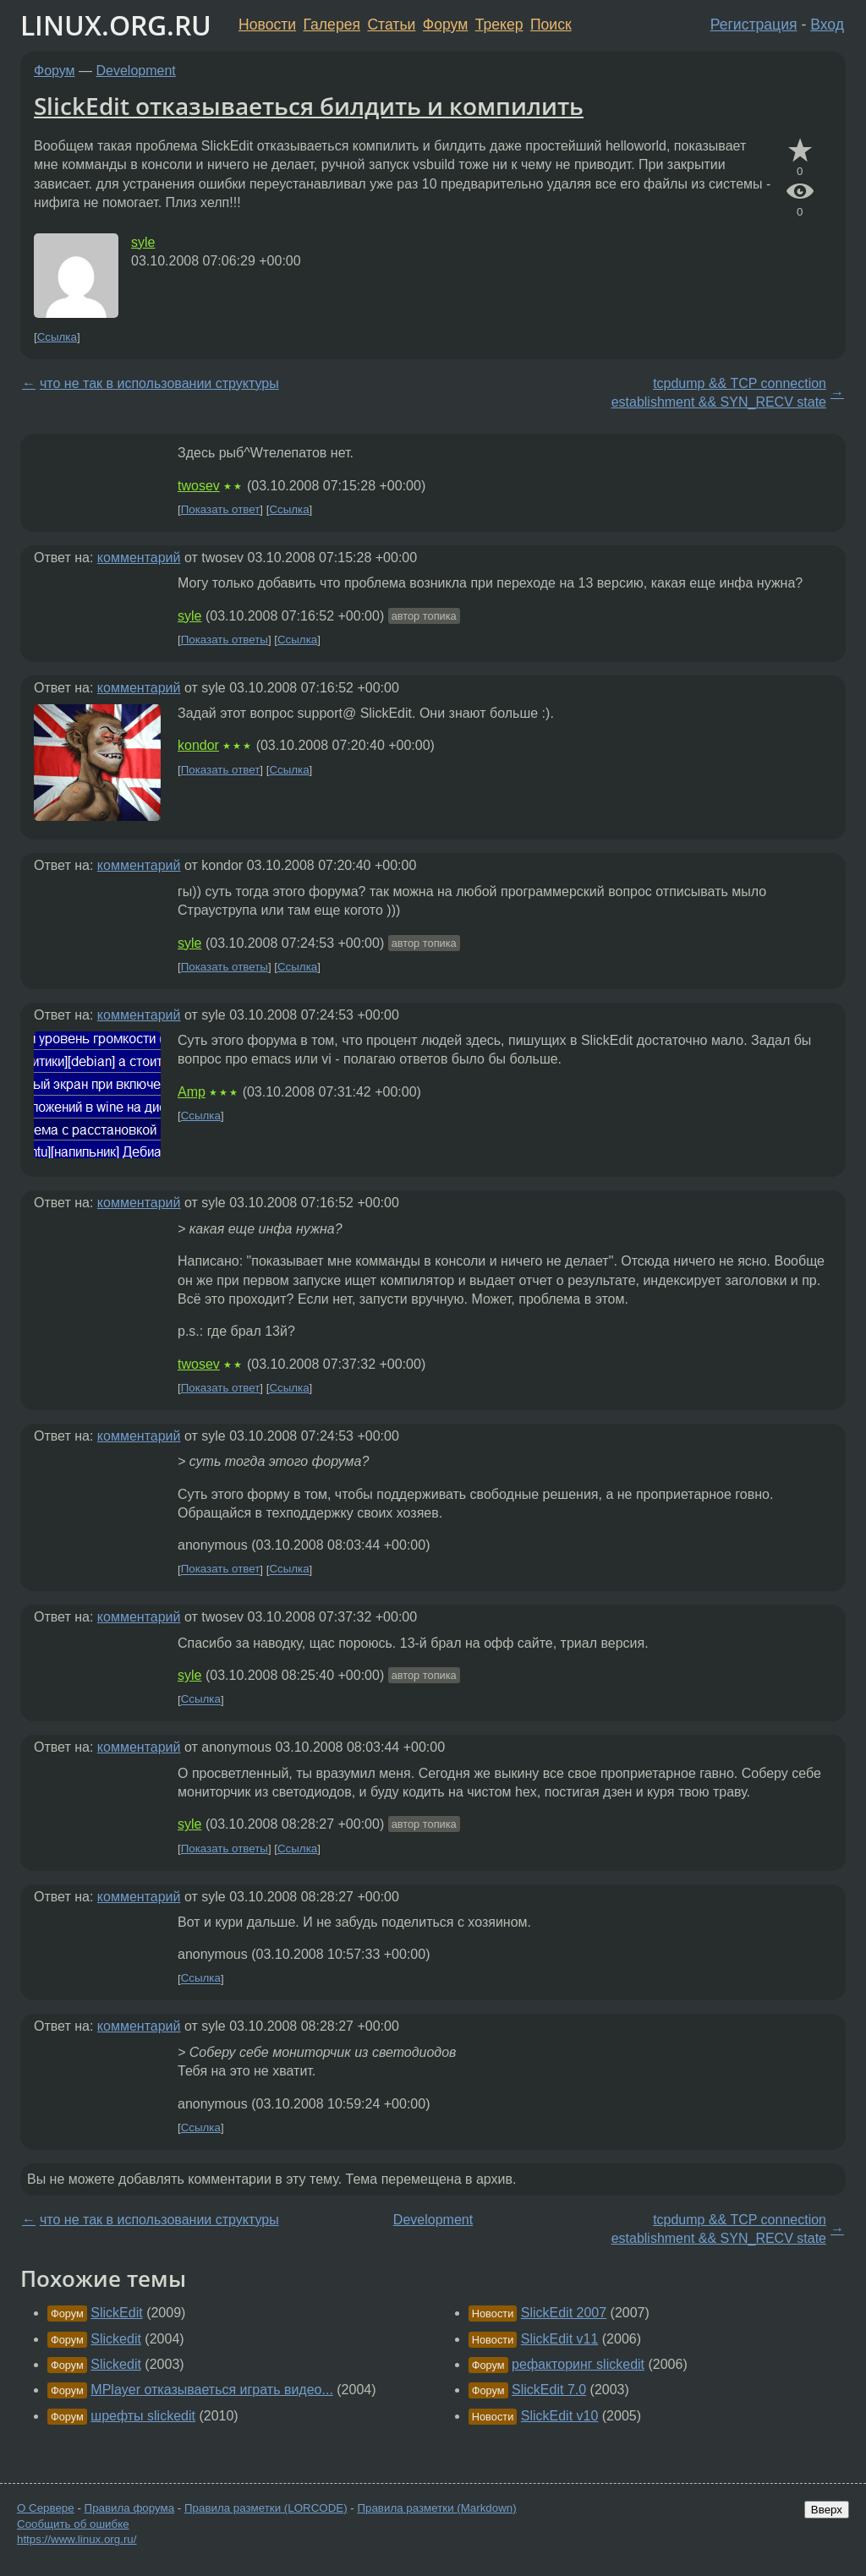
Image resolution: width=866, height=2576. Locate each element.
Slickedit (115, 2339)
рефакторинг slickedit (578, 2364)
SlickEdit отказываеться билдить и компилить (309, 106)
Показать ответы (224, 639)
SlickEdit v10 (560, 2416)
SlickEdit (116, 2312)
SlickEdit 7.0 (549, 2389)
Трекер (499, 24)
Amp (192, 1092)
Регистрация (753, 24)
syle (143, 242)
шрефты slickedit (142, 2416)
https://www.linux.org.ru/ (76, 2539)
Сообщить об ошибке (73, 2524)
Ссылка (57, 337)
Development (136, 70)
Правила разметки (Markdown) (436, 2508)
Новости (267, 24)
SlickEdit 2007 (563, 2312)
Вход (827, 24)
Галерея (332, 24)
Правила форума (130, 2508)
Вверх (826, 2509)
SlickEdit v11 (560, 2339)
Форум (445, 24)
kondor (198, 745)
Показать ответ (220, 509)
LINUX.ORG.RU (115, 25)
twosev (199, 486)
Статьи (391, 24)
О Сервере (45, 2508)
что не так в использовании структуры (159, 383)
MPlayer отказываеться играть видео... (211, 2389)
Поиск (551, 24)
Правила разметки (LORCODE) (266, 2508)
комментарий (139, 557)
